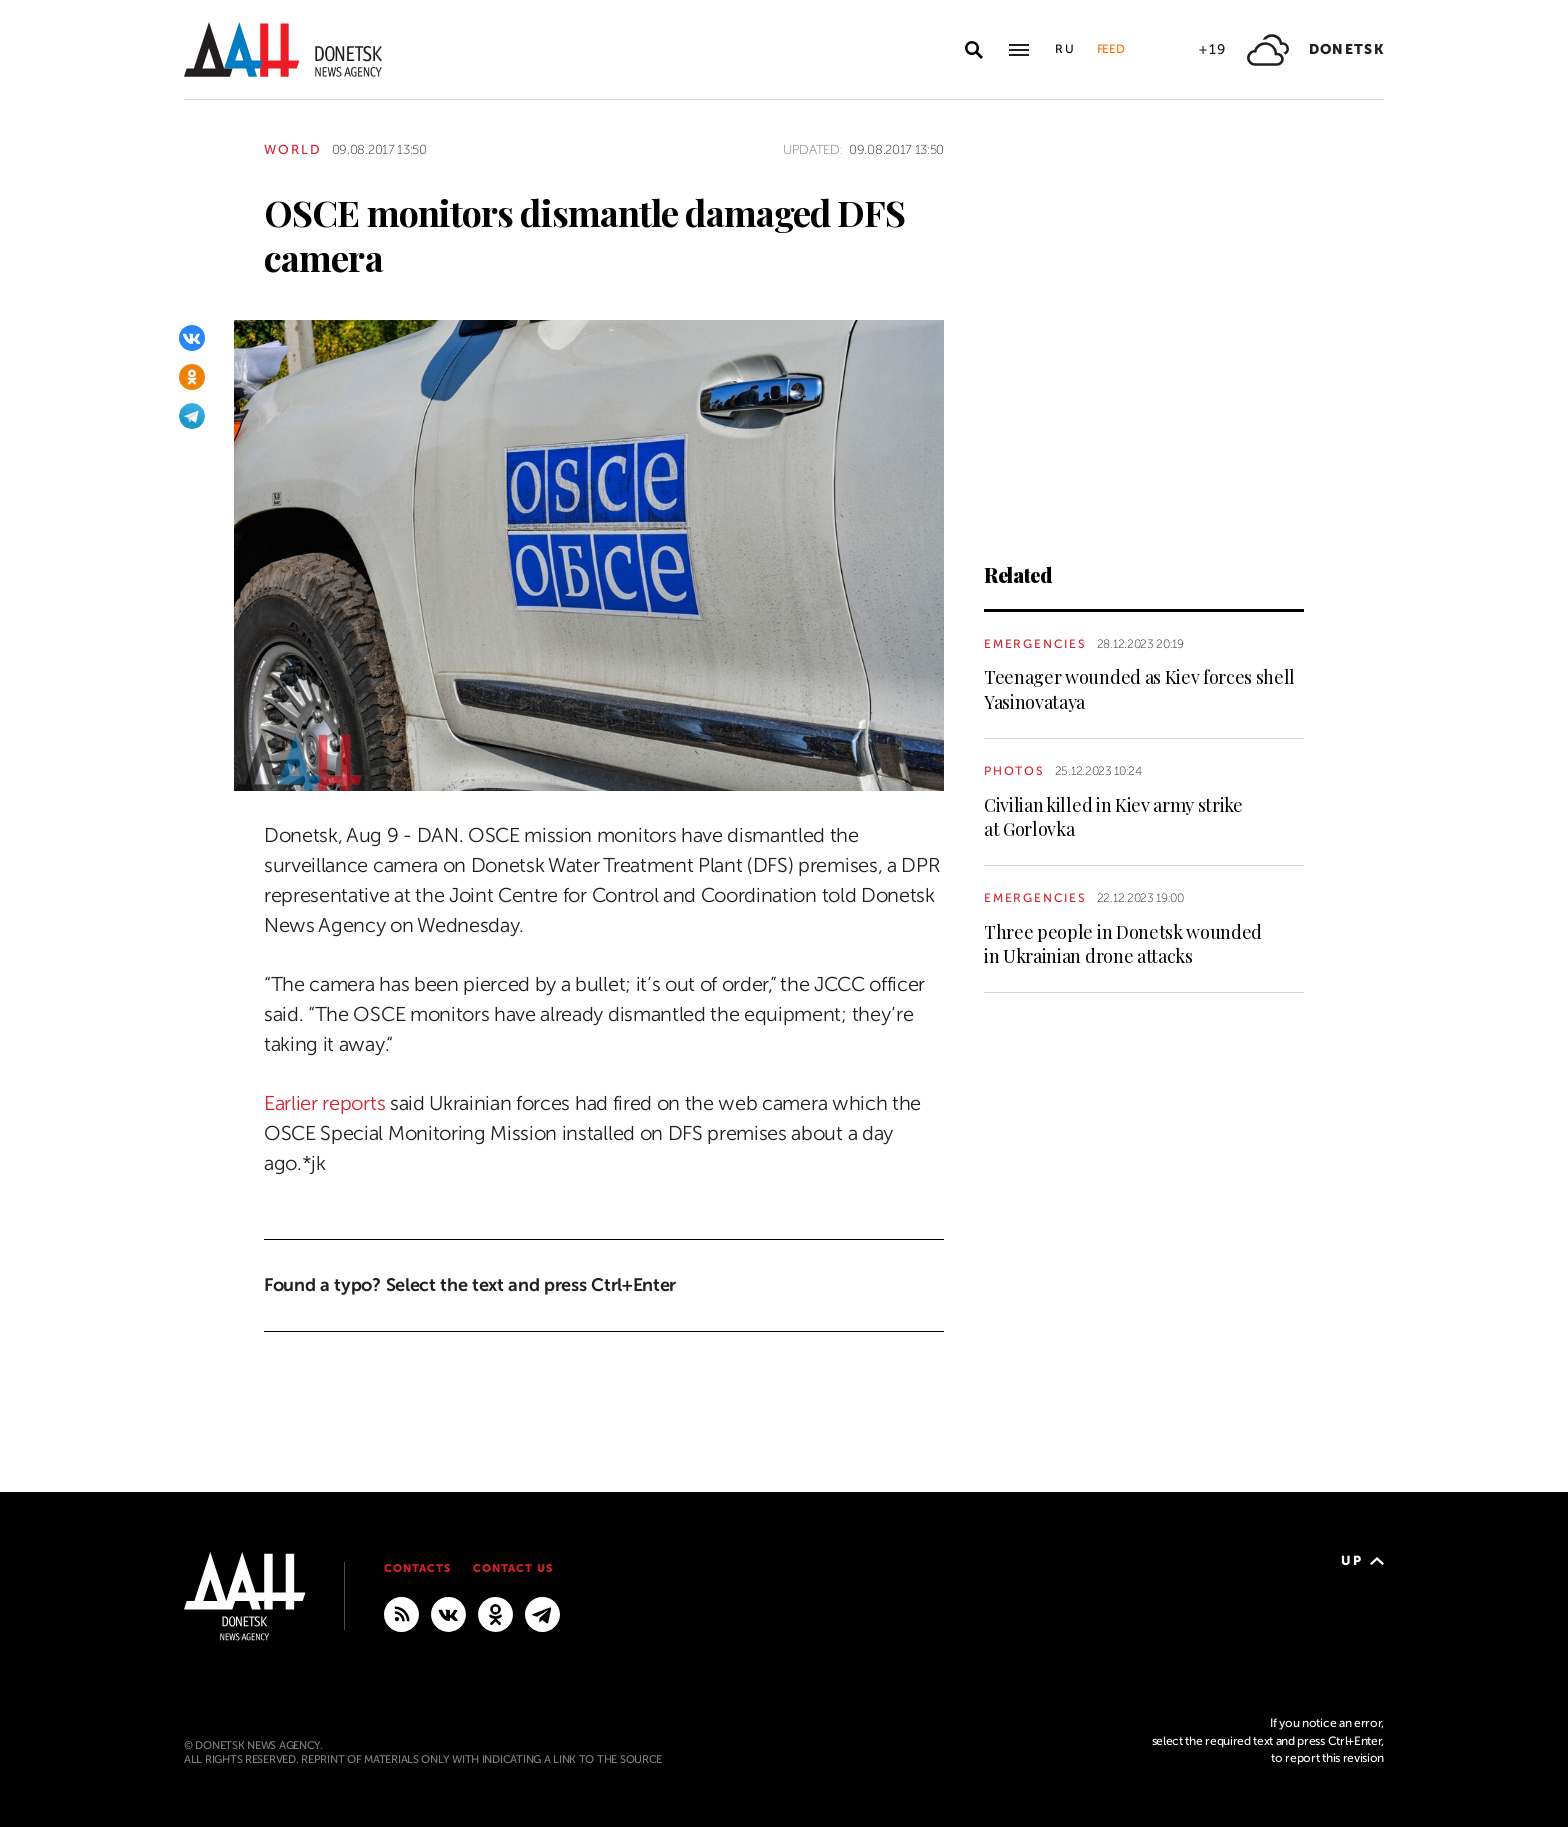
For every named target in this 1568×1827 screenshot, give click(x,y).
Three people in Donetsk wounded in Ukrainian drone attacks (1123, 944)
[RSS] (401, 1613)
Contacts (417, 1568)
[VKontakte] (192, 338)
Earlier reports (324, 1103)
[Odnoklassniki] (192, 377)
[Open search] (974, 50)
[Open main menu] (1019, 50)
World (293, 149)
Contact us (513, 1568)
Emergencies (1035, 644)
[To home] (283, 49)
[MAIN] (542, 1613)
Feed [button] (1111, 49)
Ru (1066, 49)
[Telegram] (192, 416)
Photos (1014, 771)
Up (1362, 1560)
